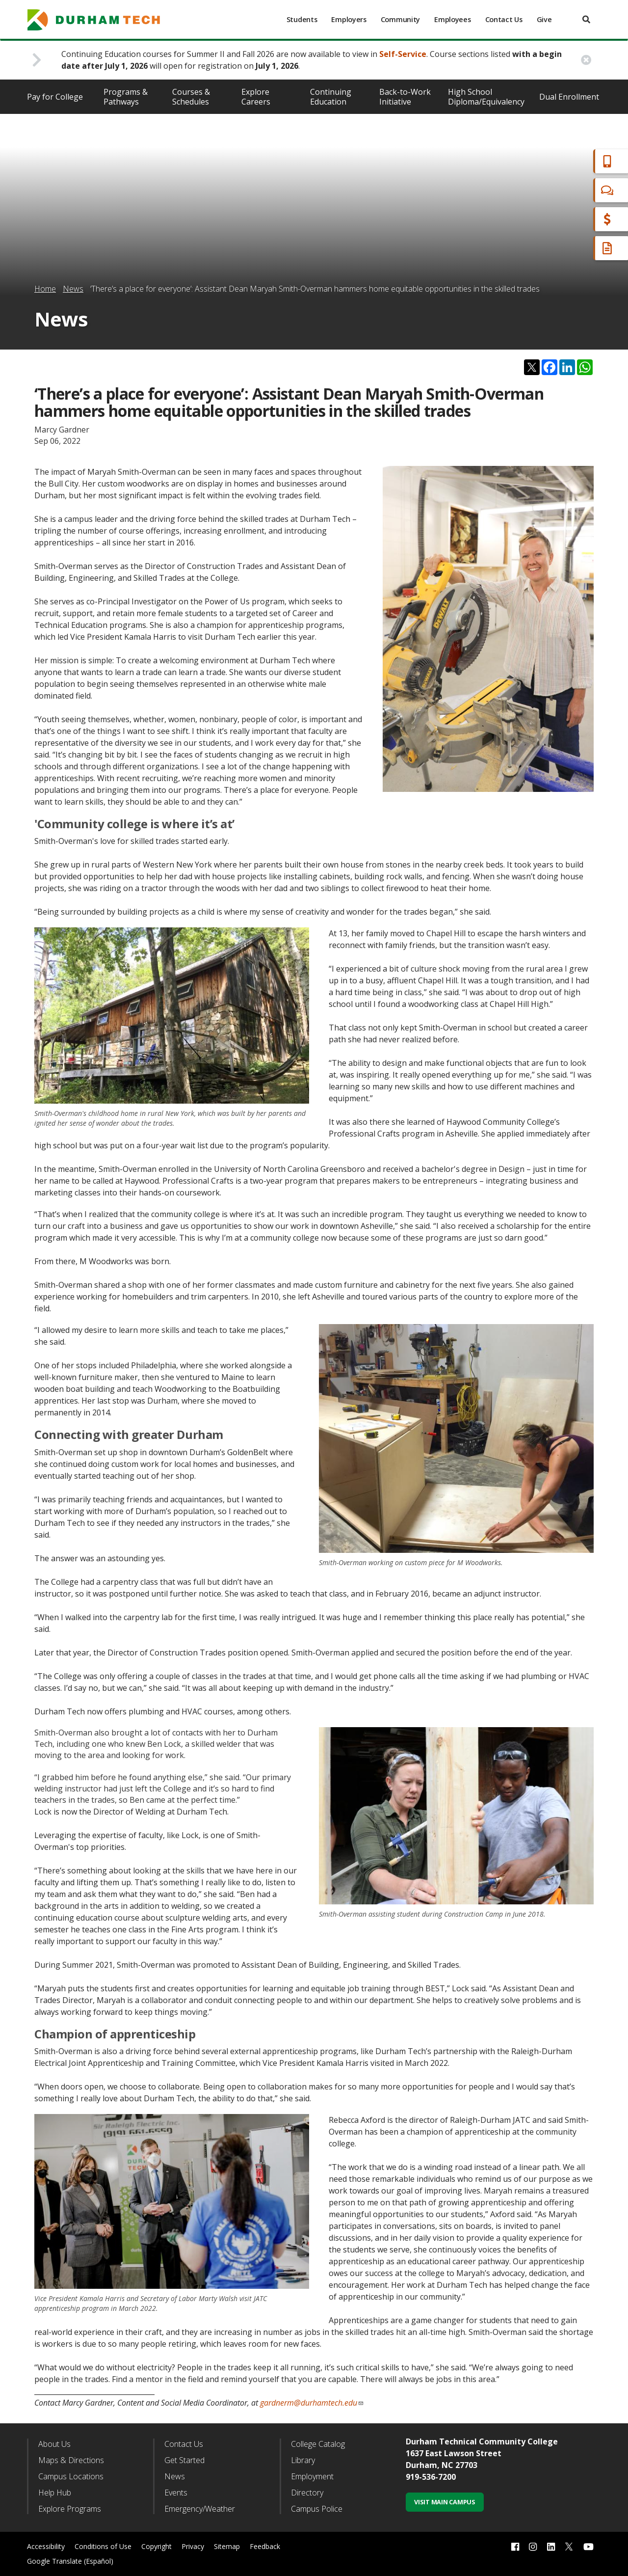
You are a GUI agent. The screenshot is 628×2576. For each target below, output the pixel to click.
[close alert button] (586, 60)
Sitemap (227, 2546)
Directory (307, 2492)
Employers (348, 19)
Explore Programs (69, 2508)
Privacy (193, 2546)
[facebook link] (515, 2547)
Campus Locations (71, 2476)
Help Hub (54, 2492)
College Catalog (318, 2444)
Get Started (184, 2460)
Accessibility (46, 2546)
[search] (586, 19)
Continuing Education (330, 96)
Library (303, 2460)
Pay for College (55, 96)
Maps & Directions (71, 2460)
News (73, 288)
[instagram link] (533, 2547)
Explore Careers (255, 96)
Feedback (265, 2546)
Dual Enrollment (569, 96)
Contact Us (504, 19)
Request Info (580, 248)
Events (175, 2492)
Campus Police (316, 2508)
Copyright (156, 2546)
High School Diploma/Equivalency (486, 96)
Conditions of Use (103, 2546)
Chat (564, 190)
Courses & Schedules (191, 96)
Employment (312, 2476)
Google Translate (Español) (70, 2561)
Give (544, 19)
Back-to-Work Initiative (405, 96)
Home (45, 288)
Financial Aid (578, 219)
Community (400, 19)
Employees (452, 19)
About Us (54, 2444)
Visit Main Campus (444, 2501)
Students (302, 19)
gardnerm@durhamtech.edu (312, 2402)
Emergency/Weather (199, 2508)
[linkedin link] (551, 2547)
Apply (566, 161)
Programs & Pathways (126, 96)
